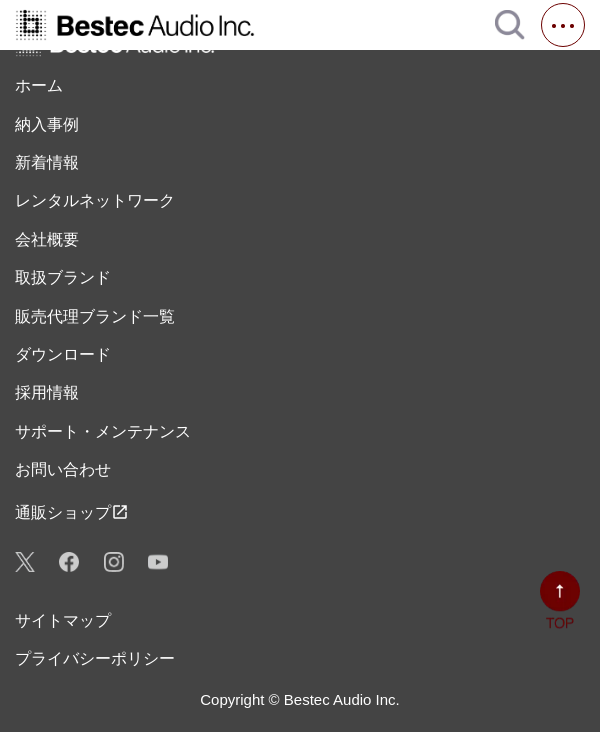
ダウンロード (63, 354)
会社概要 (47, 239)
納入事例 (47, 124)
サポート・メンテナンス (103, 431)
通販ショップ (72, 512)
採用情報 (47, 392)
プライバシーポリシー (95, 658)
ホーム (39, 85)
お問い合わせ (63, 469)
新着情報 (47, 162)
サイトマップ (63, 620)
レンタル (95, 201)
